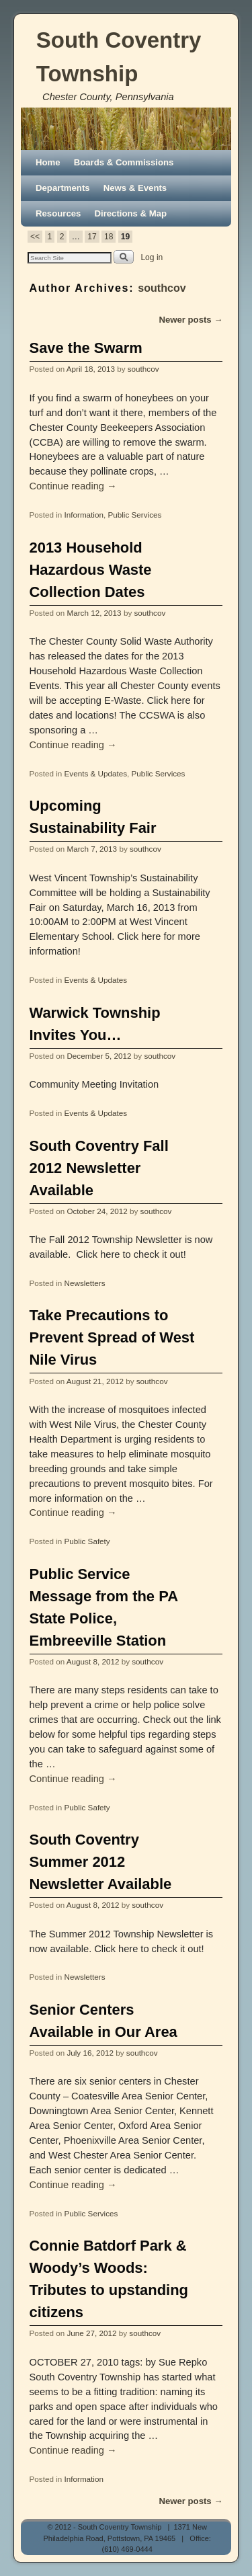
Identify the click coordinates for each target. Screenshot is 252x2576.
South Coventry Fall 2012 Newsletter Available (99, 1168)
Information (84, 514)
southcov (161, 288)
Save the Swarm (86, 347)
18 (108, 236)
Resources (58, 213)
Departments (63, 188)
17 (91, 236)
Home (48, 162)
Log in (151, 257)
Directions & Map (130, 213)
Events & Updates (96, 773)
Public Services (134, 514)
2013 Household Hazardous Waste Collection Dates (91, 569)
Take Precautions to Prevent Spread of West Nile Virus (112, 1337)
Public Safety (87, 1541)
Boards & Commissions (124, 162)
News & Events (135, 188)
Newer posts (190, 320)
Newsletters (85, 1283)
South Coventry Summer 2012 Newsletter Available (101, 1861)
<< (35, 236)
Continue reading (73, 486)
